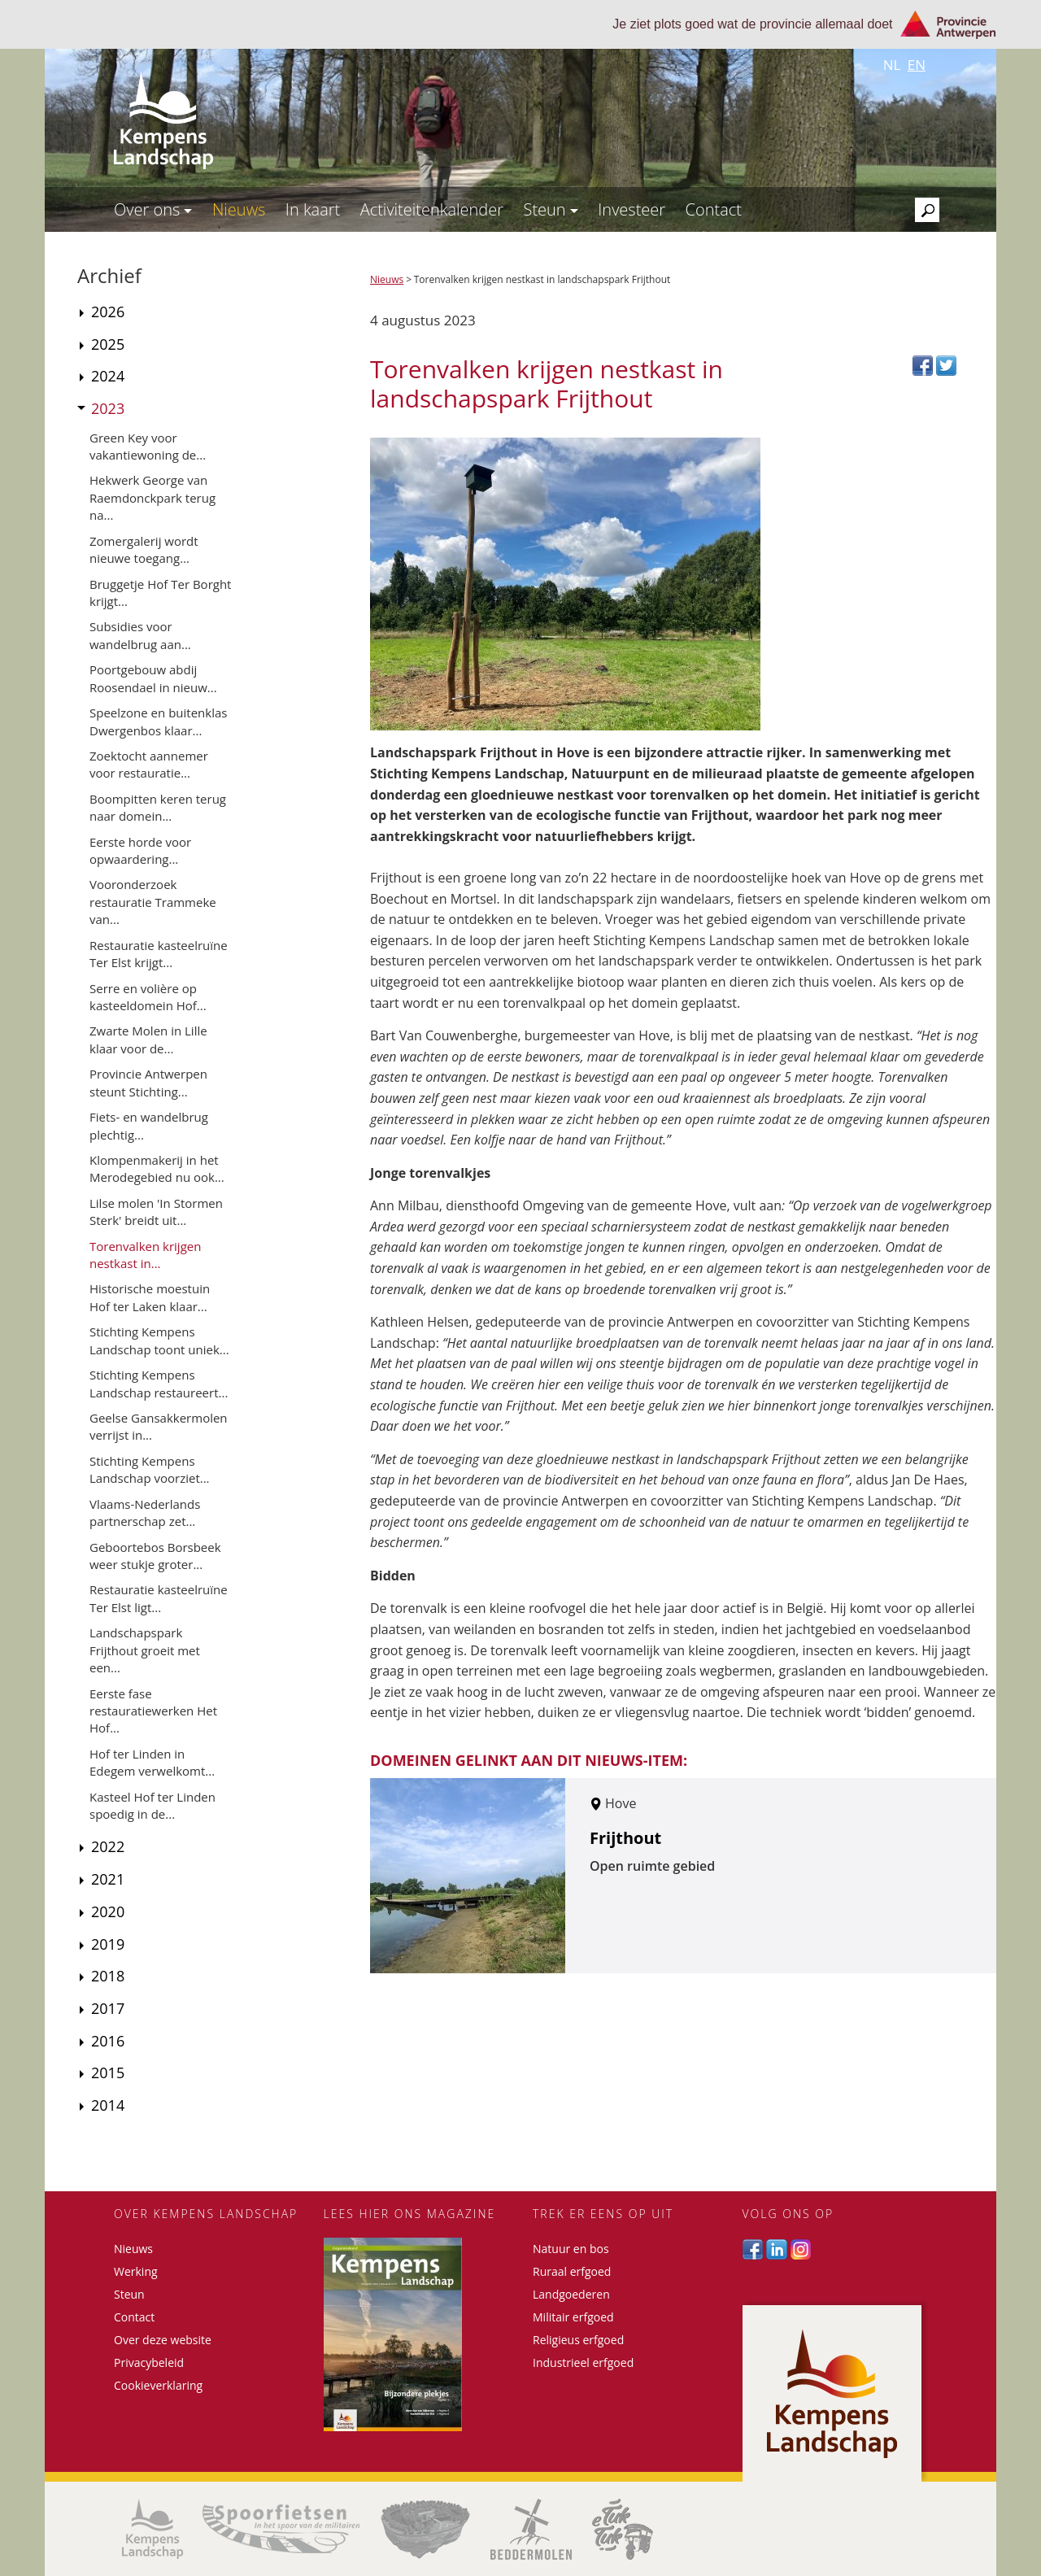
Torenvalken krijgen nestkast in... (145, 1254)
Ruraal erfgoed (572, 2271)
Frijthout (625, 1838)
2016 (107, 2041)
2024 (107, 376)
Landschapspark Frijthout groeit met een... (144, 1650)
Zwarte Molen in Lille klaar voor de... (148, 1039)
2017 (107, 2008)
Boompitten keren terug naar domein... (157, 807)
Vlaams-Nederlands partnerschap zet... (144, 1512)
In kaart (312, 209)
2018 (107, 1975)
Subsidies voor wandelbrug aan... (140, 635)
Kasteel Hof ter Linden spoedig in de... (152, 1805)
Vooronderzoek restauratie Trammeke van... (152, 901)
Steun (550, 209)
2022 (107, 1846)
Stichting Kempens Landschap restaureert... (158, 1383)
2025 (107, 344)
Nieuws (239, 209)
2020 (107, 1911)
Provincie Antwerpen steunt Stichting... (148, 1082)
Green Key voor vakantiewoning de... (147, 446)
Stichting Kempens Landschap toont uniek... (159, 1340)
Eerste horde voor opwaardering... (140, 850)
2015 (107, 2072)
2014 (107, 2105)
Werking (136, 2271)
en (917, 64)
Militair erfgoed (573, 2317)
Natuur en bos (571, 2248)
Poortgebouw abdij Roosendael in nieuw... (153, 678)
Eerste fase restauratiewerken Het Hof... (153, 1711)
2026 (107, 311)
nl (892, 64)
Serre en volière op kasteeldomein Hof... (148, 996)
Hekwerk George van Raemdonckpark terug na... (152, 497)
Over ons (153, 209)
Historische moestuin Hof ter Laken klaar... (149, 1297)
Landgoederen (571, 2294)
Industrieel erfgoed (583, 2362)
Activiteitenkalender (431, 209)
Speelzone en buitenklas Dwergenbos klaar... (158, 721)
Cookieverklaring (158, 2385)
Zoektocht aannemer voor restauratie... (148, 764)
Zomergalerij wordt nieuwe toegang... (143, 549)
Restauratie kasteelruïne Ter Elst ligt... (158, 1598)
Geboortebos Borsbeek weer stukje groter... (155, 1555)
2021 (107, 1879)
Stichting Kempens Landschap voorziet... (149, 1469)
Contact (714, 209)
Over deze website (162, 2339)
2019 (107, 1944)
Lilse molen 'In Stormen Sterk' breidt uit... (156, 1211)
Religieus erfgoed (578, 2339)
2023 (107, 408)
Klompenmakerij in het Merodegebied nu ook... (156, 1168)
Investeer (631, 209)
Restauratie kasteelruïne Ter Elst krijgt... (158, 953)
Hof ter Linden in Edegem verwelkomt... (152, 1762)
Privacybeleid (149, 2362)
